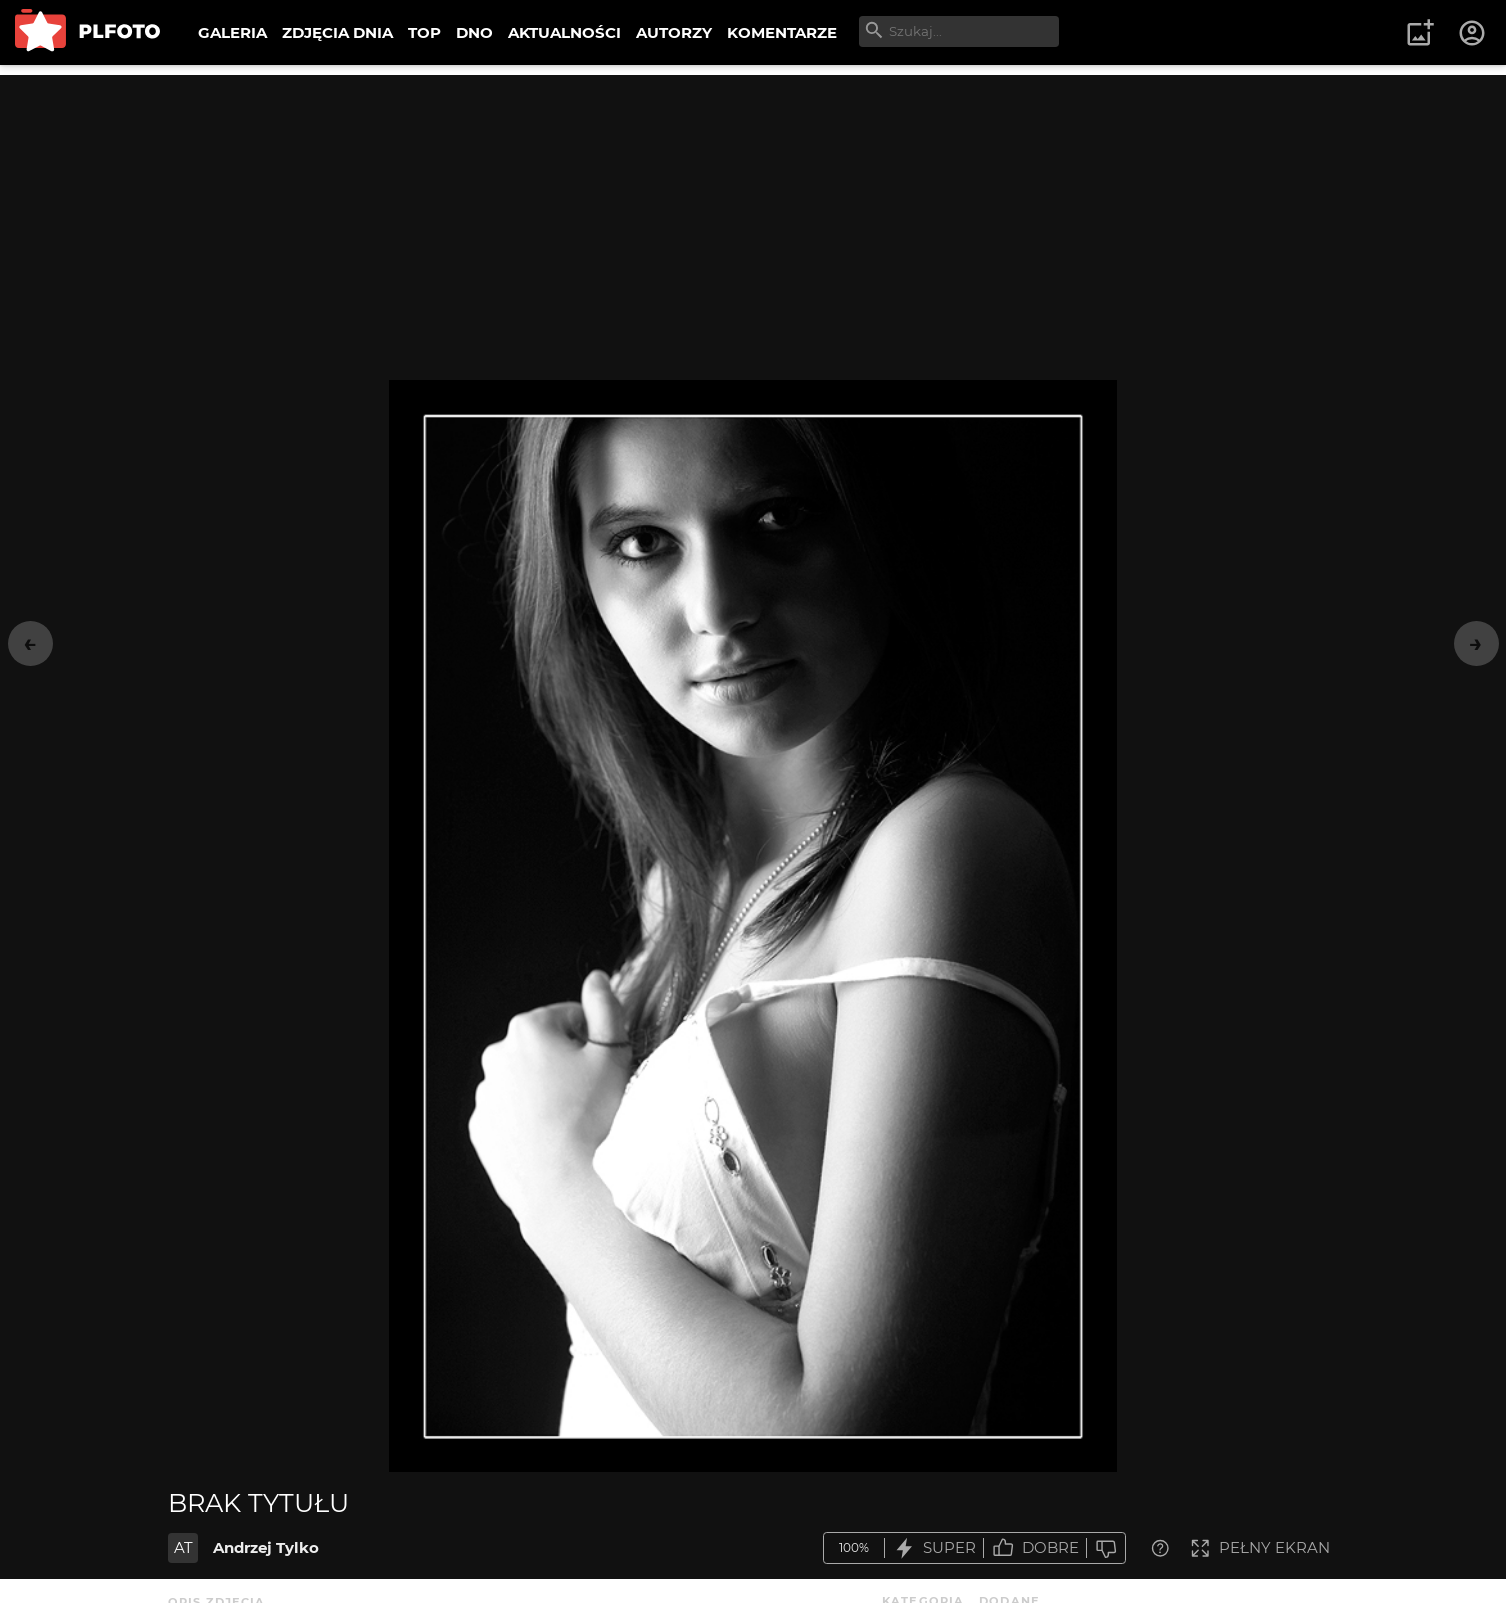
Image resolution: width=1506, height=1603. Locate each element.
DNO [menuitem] (474, 32)
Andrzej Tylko (266, 1547)
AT (183, 1547)
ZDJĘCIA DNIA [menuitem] (337, 32)
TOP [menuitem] (424, 32)
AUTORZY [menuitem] (674, 32)
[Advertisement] (753, 215)
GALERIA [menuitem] (232, 32)
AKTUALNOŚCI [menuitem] (564, 32)
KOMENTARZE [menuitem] (782, 32)
